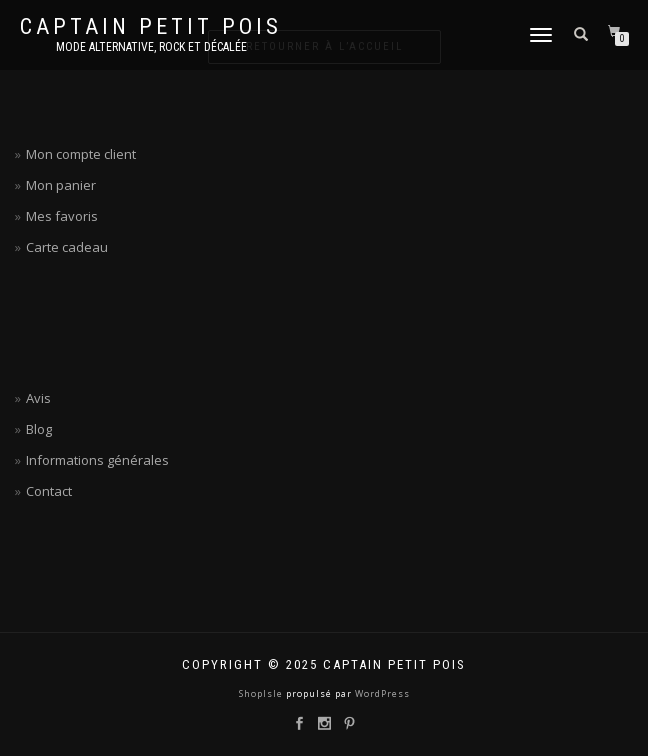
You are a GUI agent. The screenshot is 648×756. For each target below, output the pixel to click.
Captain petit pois (151, 27)
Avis (38, 398)
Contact (49, 491)
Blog (39, 429)
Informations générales (97, 460)
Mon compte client (81, 154)
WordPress (381, 693)
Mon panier (61, 185)
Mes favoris (62, 216)
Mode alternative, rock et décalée (151, 47)
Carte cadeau (67, 247)
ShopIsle (262, 693)
